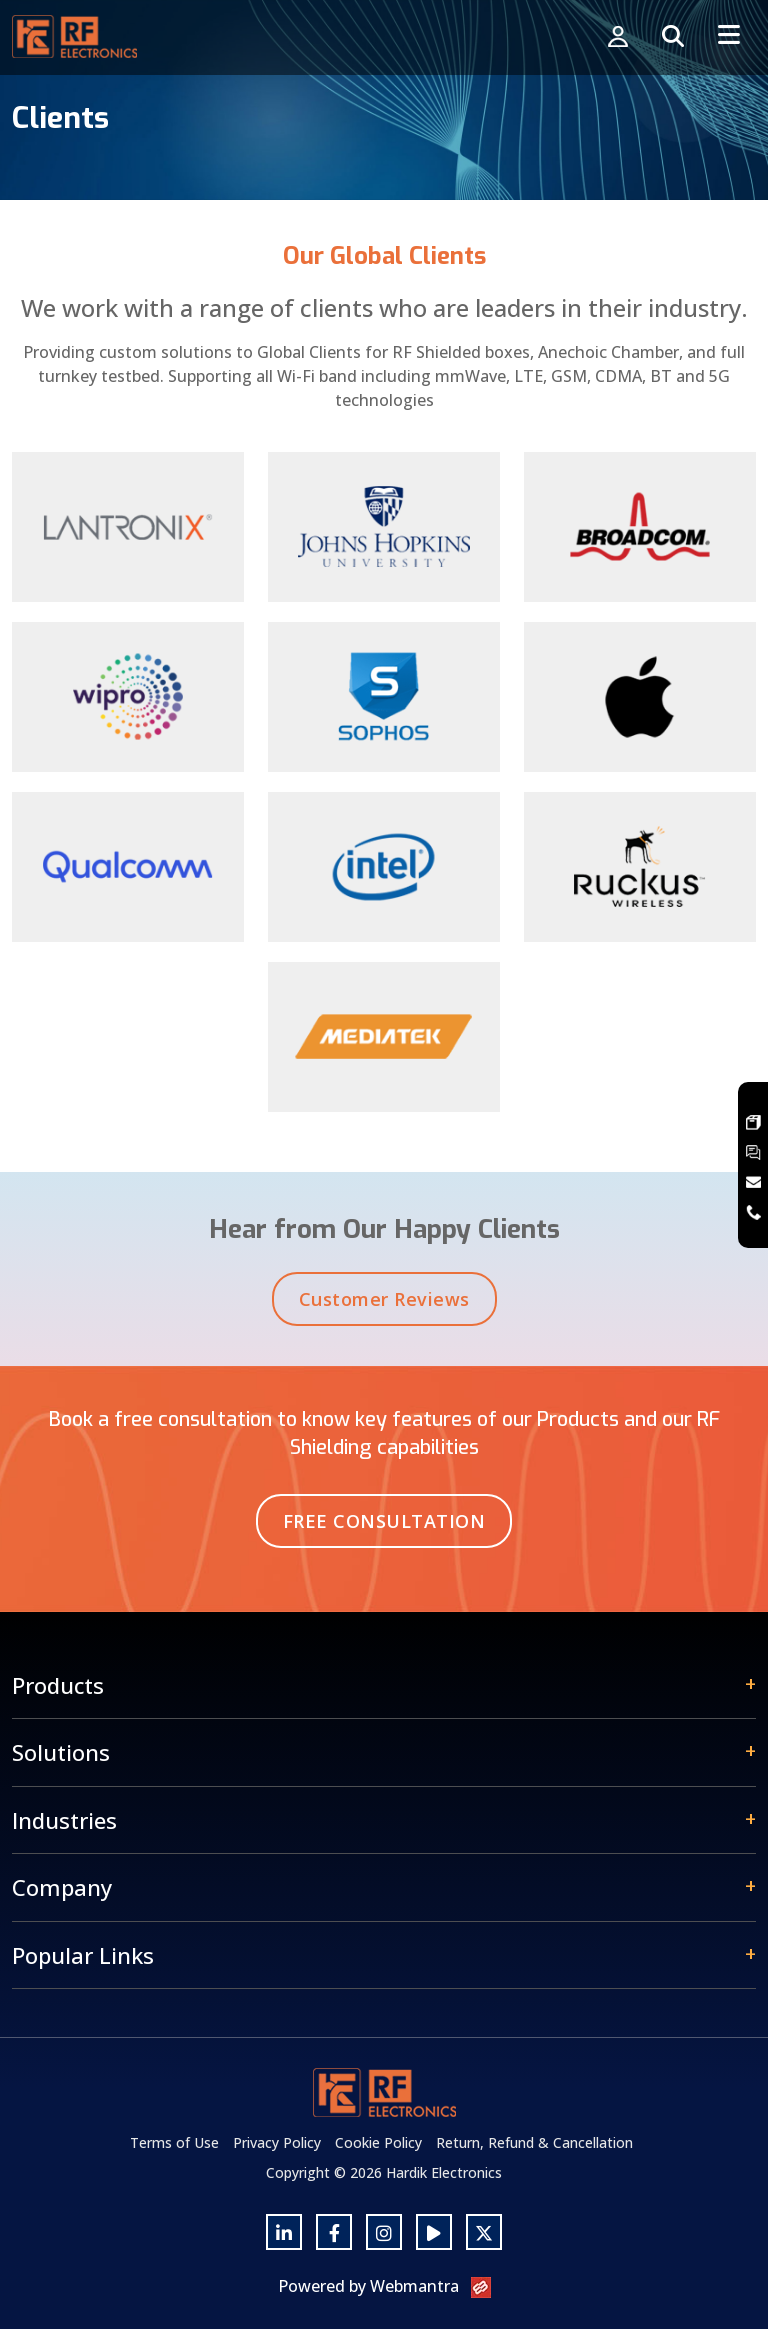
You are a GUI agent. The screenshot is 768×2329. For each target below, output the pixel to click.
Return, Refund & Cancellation (534, 2142)
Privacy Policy (277, 2142)
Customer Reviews (384, 1305)
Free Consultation (384, 1521)
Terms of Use (174, 2142)
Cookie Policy (378, 2142)
